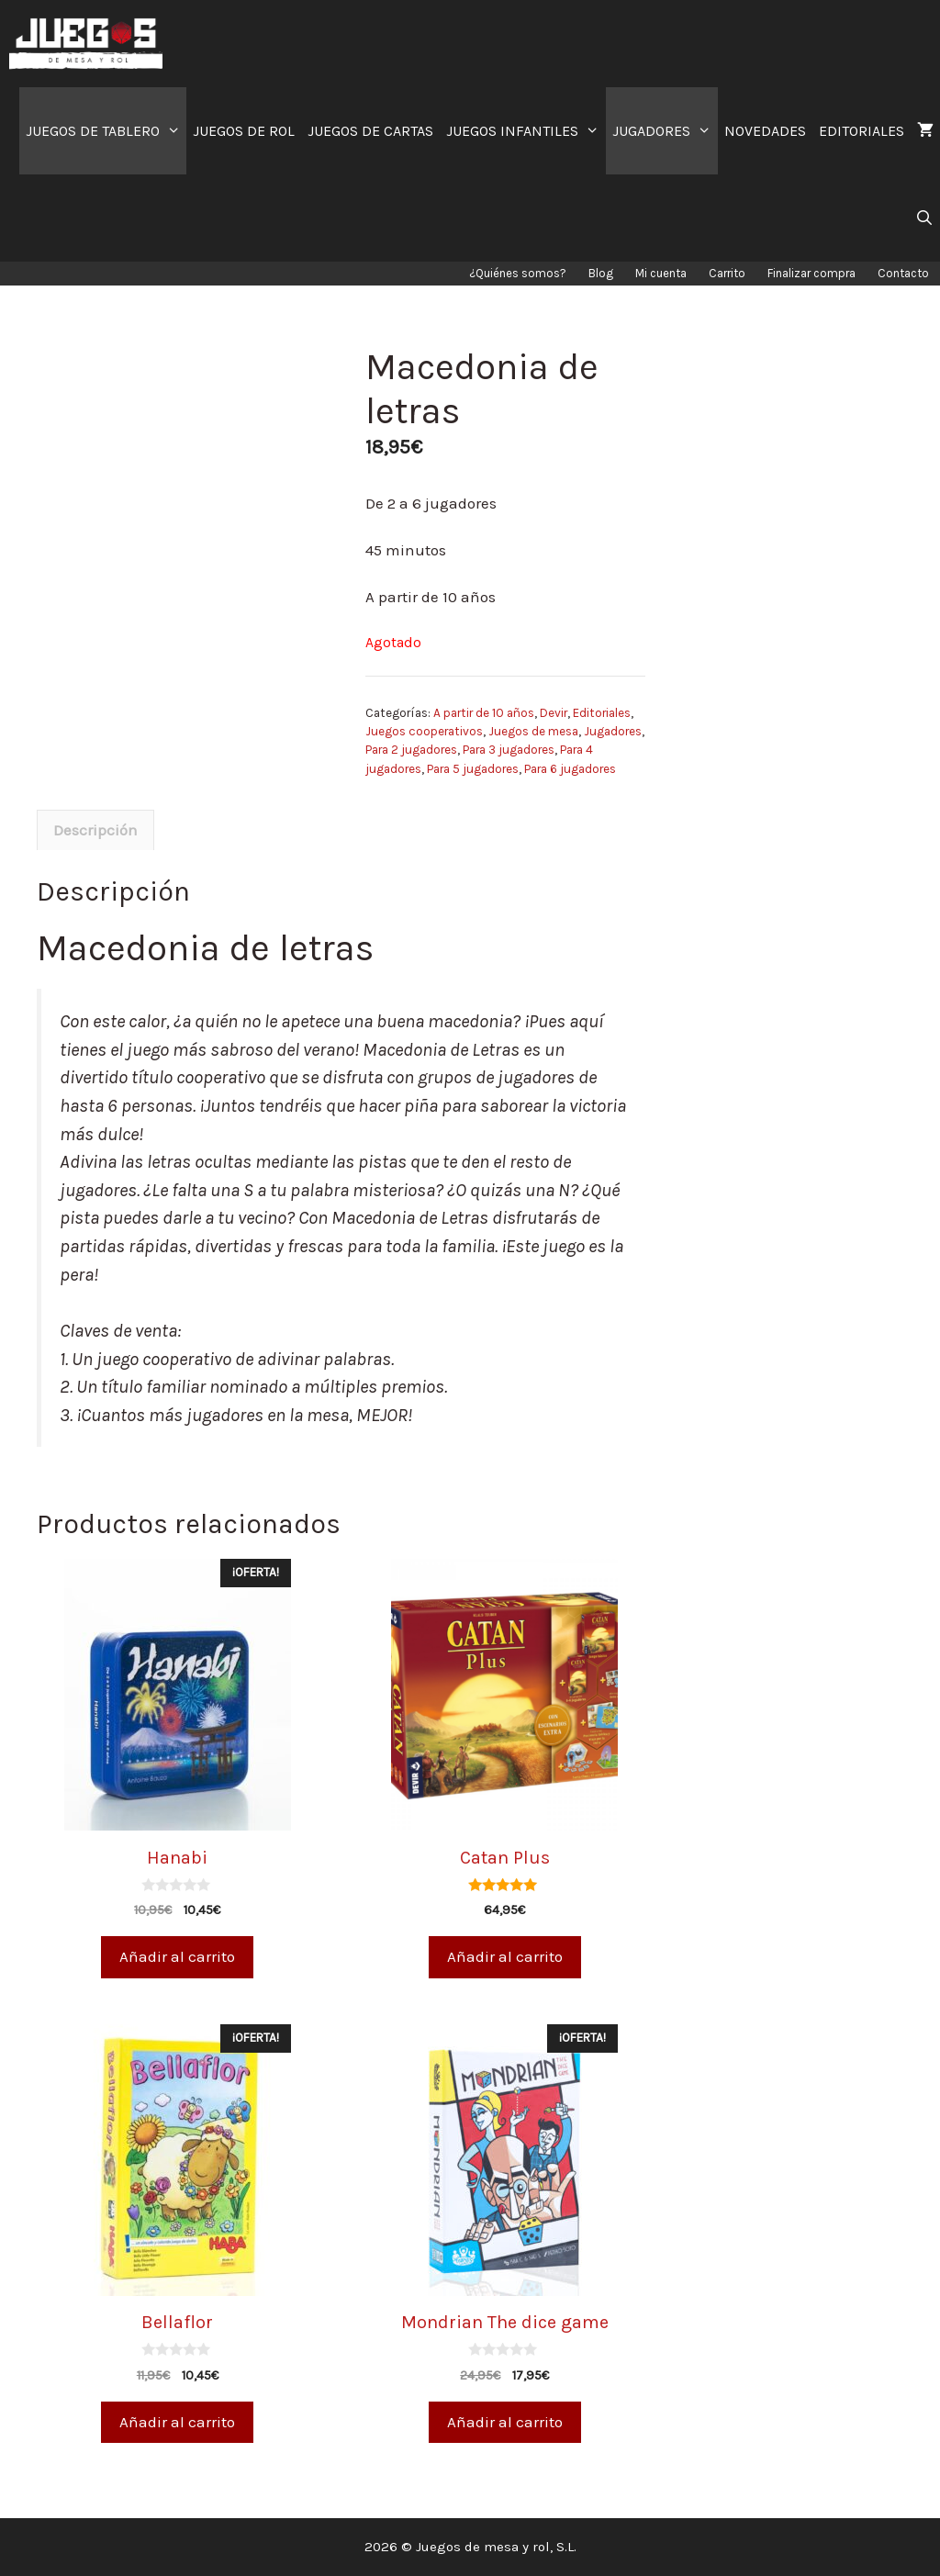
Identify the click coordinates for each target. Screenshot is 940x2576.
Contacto (903, 273)
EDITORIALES (861, 131)
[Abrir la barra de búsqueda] (924, 218)
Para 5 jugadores (473, 769)
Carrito (727, 273)
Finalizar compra (811, 273)
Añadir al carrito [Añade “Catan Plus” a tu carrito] (505, 1956)
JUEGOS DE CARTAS (370, 131)
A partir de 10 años (483, 713)
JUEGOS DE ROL (244, 131)
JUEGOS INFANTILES (526, 130)
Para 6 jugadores (570, 769)
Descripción (95, 830)
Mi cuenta (661, 273)
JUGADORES (665, 130)
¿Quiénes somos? (517, 273)
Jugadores (613, 731)
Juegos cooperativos (424, 731)
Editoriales (602, 713)
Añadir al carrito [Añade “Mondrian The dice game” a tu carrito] (505, 2422)
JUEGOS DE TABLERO (106, 130)
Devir (553, 713)
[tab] (95, 830)
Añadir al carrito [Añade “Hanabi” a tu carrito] (177, 1956)
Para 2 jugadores (411, 749)
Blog (600, 273)
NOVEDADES (765, 131)
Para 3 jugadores (508, 749)
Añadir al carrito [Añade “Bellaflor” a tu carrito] (177, 2422)
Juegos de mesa (533, 731)
